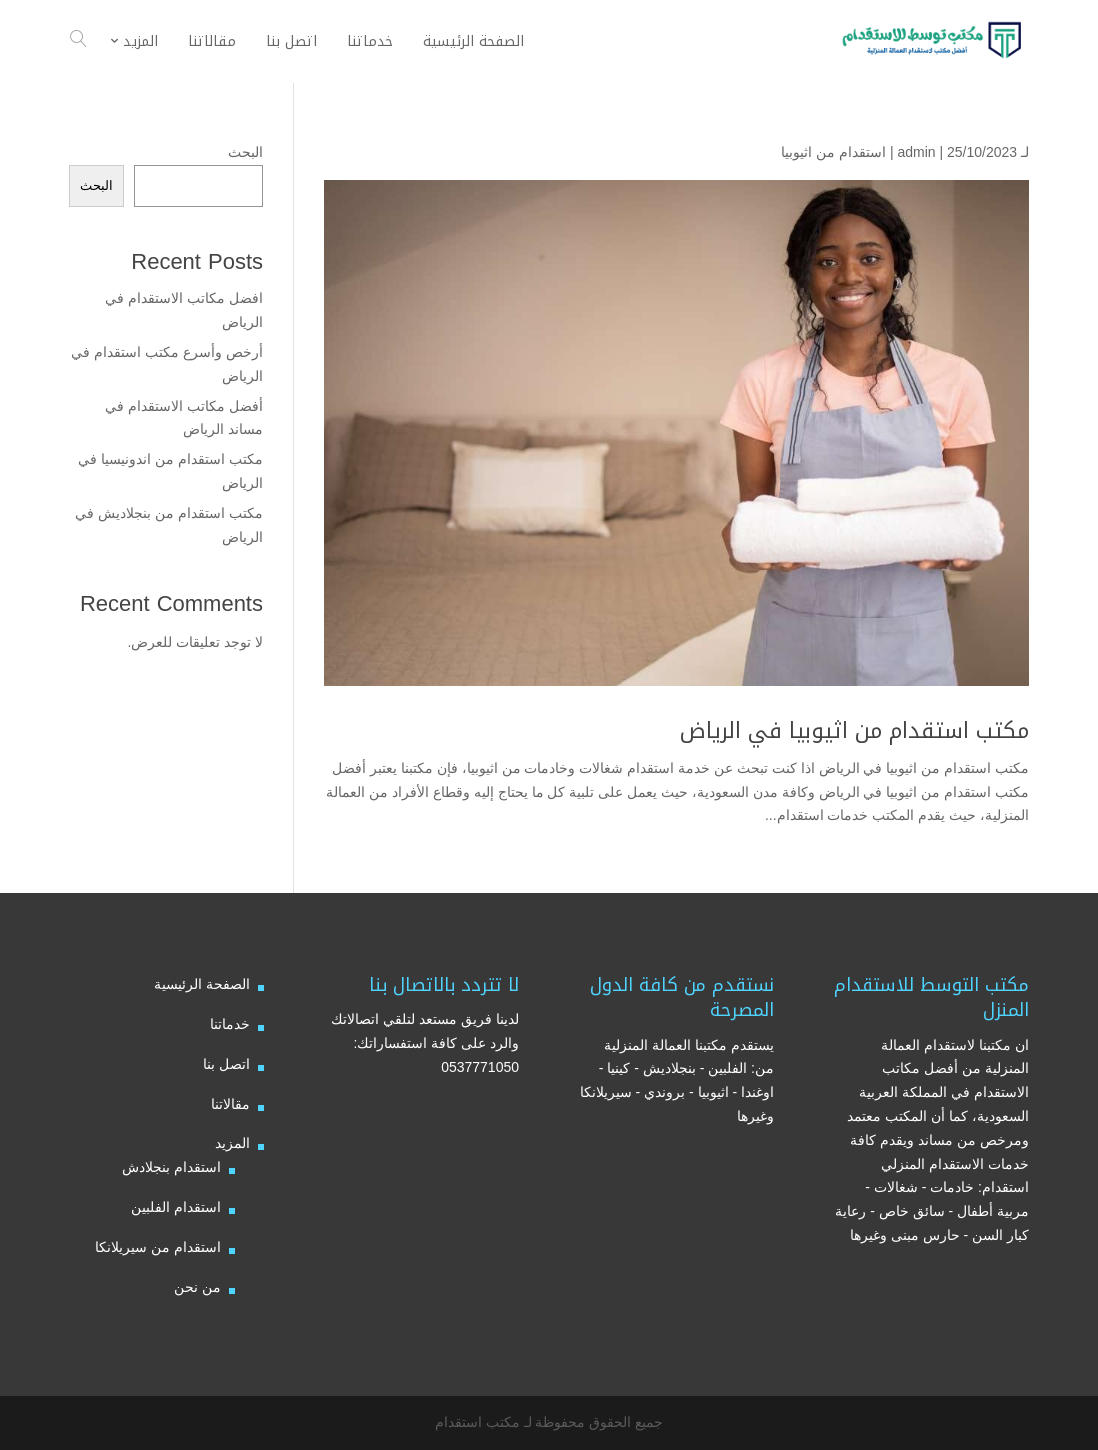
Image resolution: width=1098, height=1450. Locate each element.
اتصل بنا (226, 1064)
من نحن (197, 1287)
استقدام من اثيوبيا (833, 152)
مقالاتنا (230, 1104)
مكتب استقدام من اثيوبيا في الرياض (854, 731)
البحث (245, 152)
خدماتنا (230, 1024)
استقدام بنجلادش (171, 1167)
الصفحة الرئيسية (202, 984)
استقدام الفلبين (176, 1207)
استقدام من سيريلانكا (158, 1247)
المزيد (232, 1143)
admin (916, 152)
